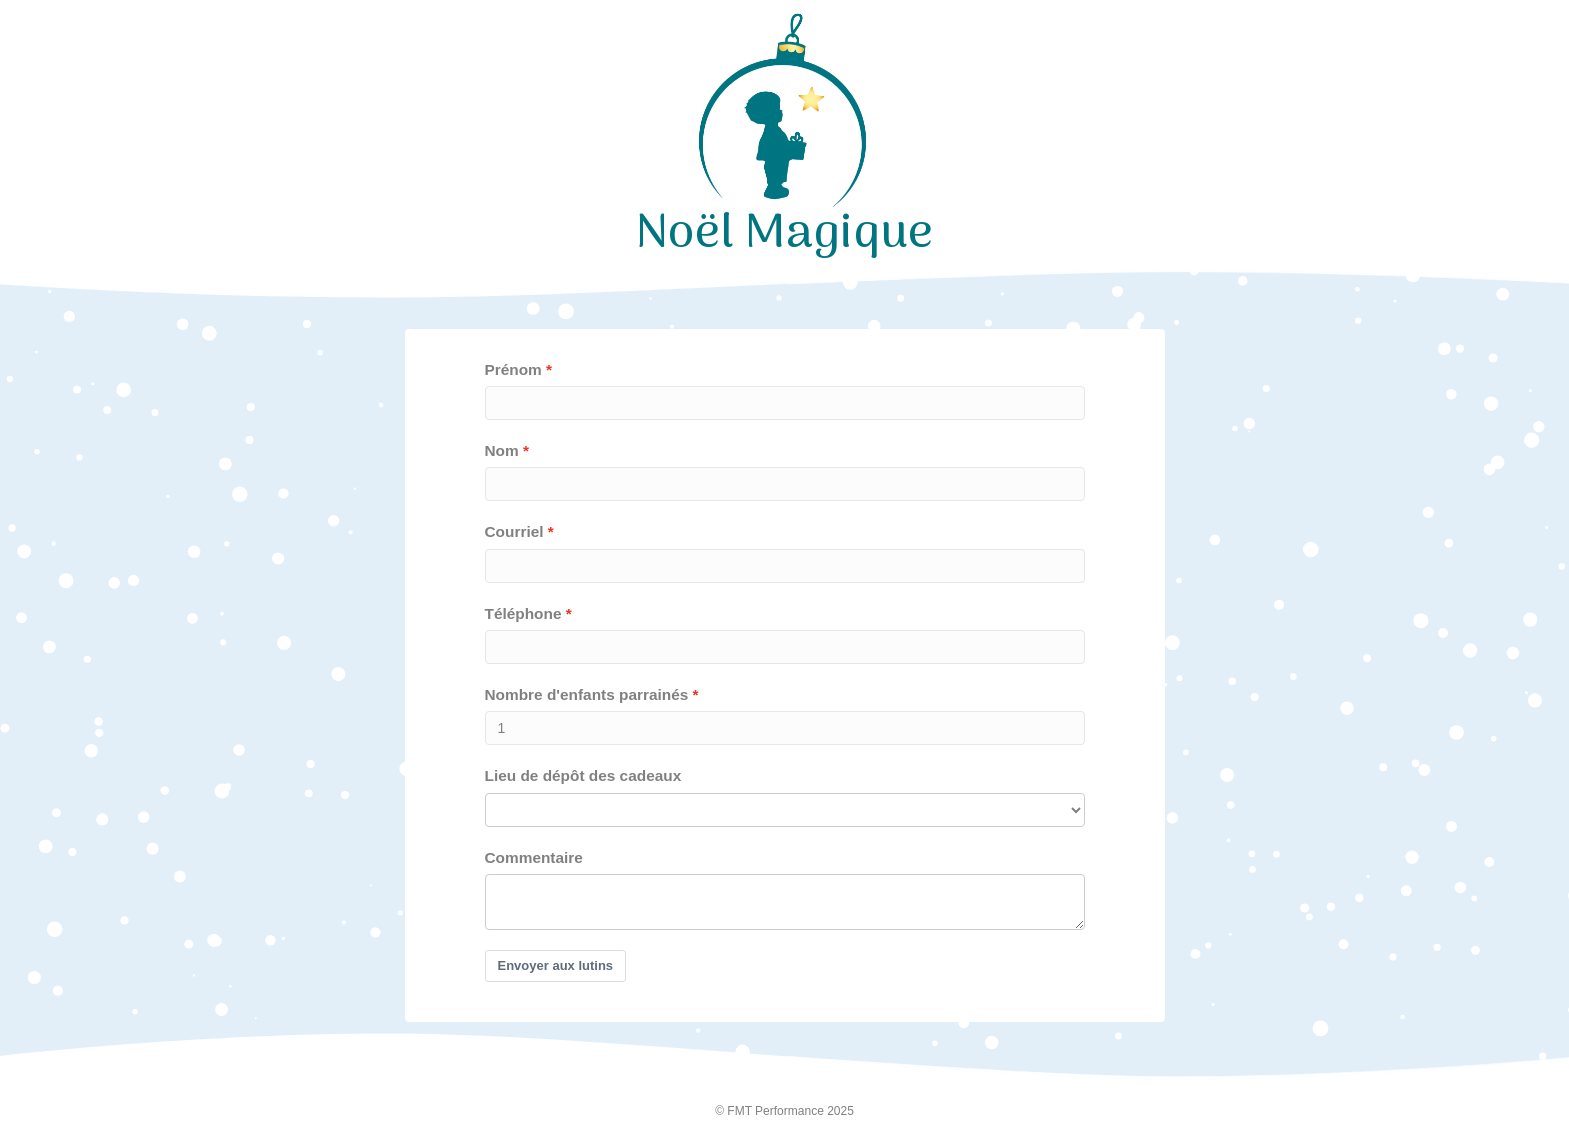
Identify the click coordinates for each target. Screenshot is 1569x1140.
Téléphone (523, 613)
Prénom (513, 369)
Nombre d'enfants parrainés (587, 694)
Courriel (514, 531)
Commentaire (534, 857)
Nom (502, 450)
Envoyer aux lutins (556, 965)
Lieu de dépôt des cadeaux (583, 775)
